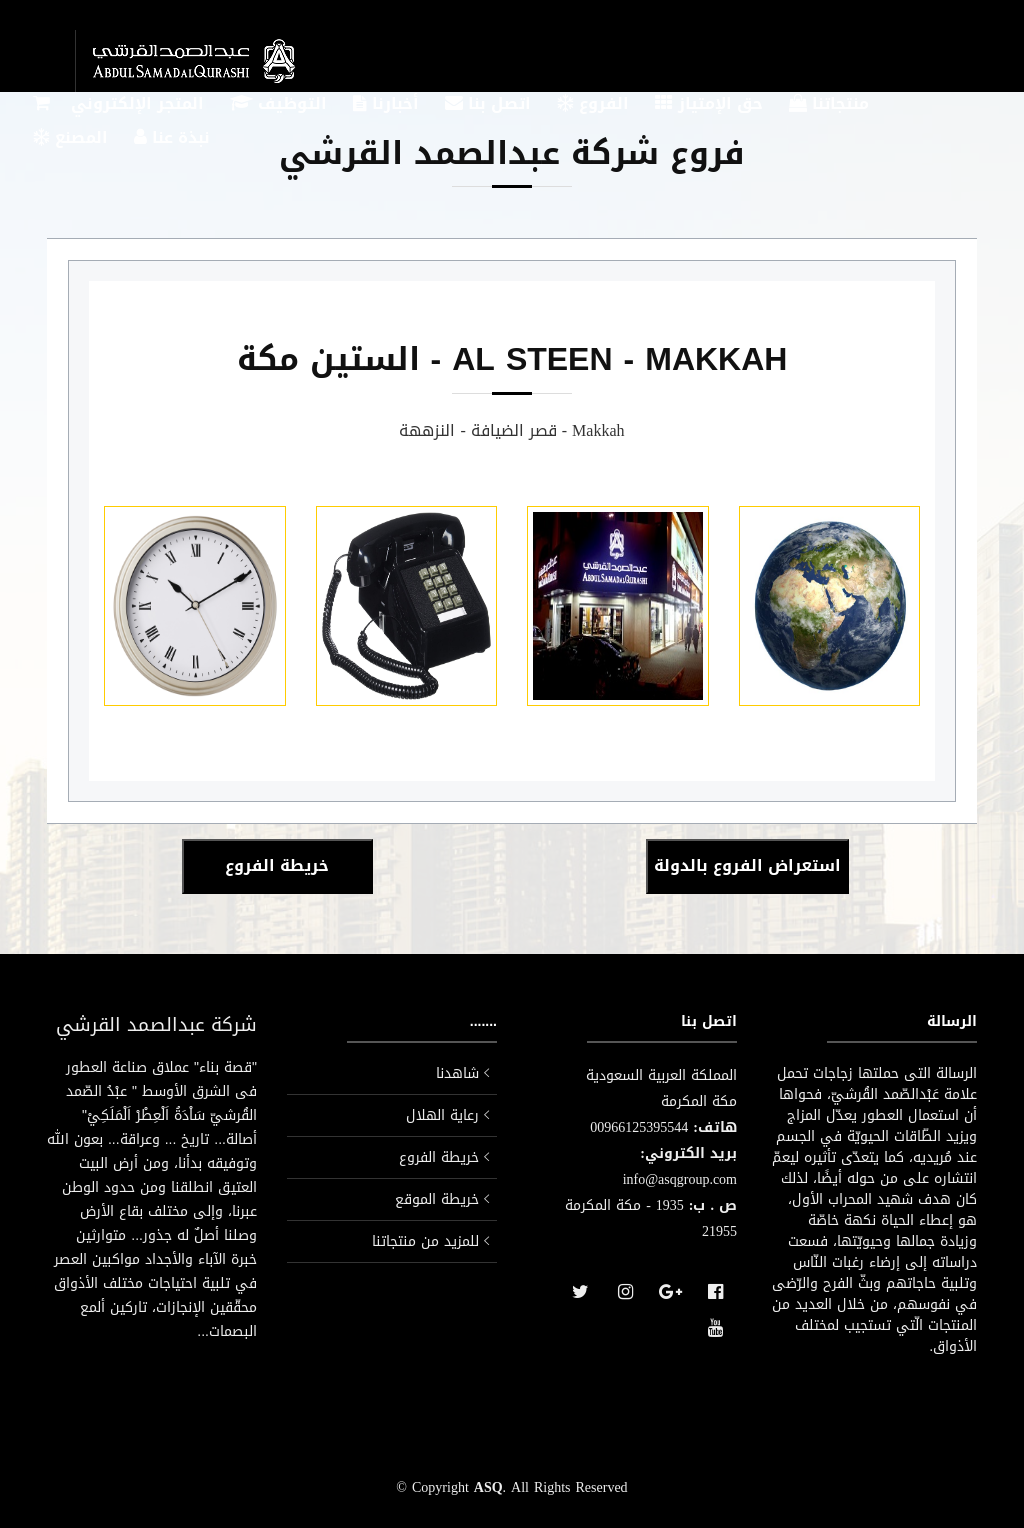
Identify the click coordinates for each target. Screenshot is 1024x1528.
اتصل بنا (488, 105)
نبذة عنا (172, 139)
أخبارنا (386, 105)
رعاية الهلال (442, 1115)
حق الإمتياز (709, 105)
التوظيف (278, 105)
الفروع (593, 105)
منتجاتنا (829, 105)
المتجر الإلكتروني (118, 105)
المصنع (70, 139)
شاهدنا (457, 1073)
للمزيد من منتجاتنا (425, 1241)
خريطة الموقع (437, 1199)
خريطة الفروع (439, 1157)
